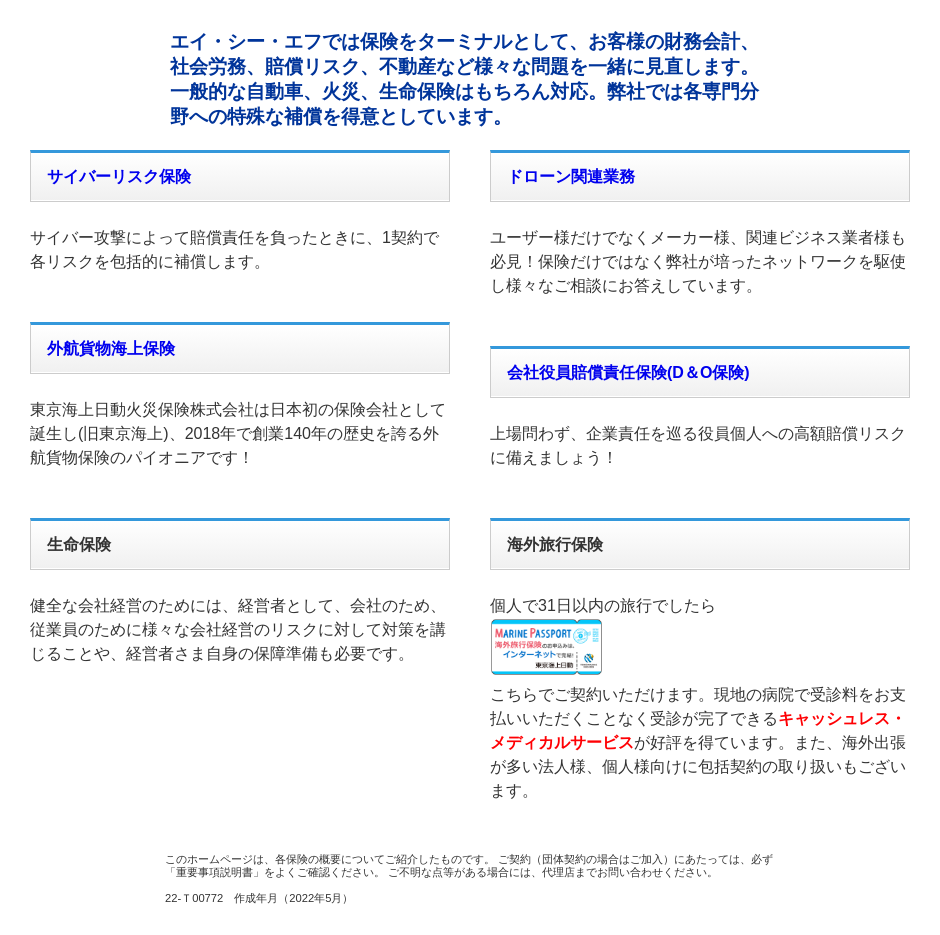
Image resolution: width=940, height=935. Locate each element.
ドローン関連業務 (571, 176)
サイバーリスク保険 (119, 176)
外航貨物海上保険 (111, 348)
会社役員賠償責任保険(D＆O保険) (628, 372)
